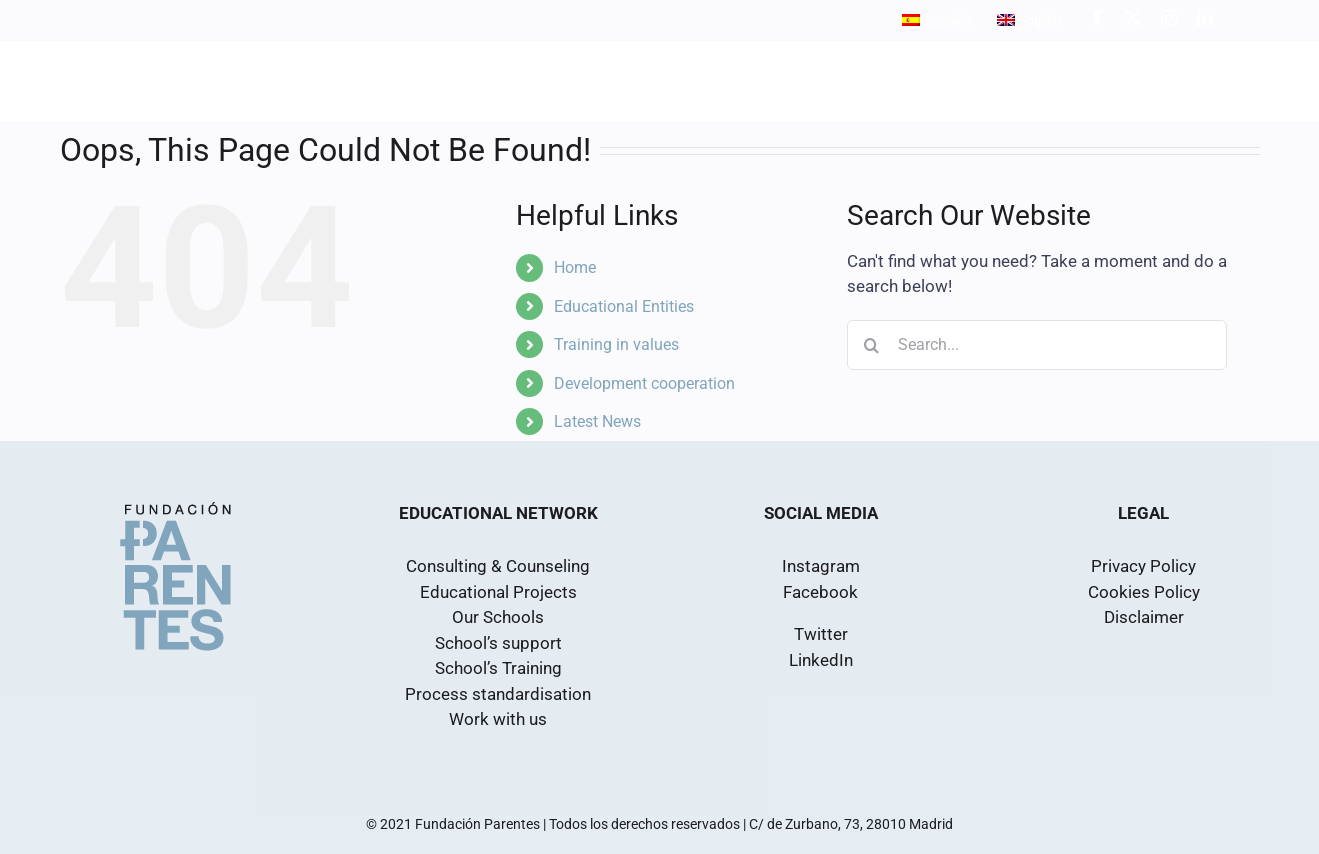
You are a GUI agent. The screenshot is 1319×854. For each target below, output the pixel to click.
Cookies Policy (1144, 592)
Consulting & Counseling (498, 566)
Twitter (821, 634)
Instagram (821, 566)
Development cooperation (644, 383)
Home (575, 267)
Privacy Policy (1143, 566)
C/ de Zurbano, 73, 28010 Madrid (851, 824)
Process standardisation (498, 694)
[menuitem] (936, 20)
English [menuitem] (1040, 20)
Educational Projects (498, 592)
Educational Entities (624, 306)
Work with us (498, 719)
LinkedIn (821, 660)
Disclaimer (1144, 617)
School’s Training (498, 668)
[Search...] (1037, 345)
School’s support (498, 643)
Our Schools (498, 617)
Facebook (820, 592)
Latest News (597, 421)
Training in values (616, 344)
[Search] (872, 345)
